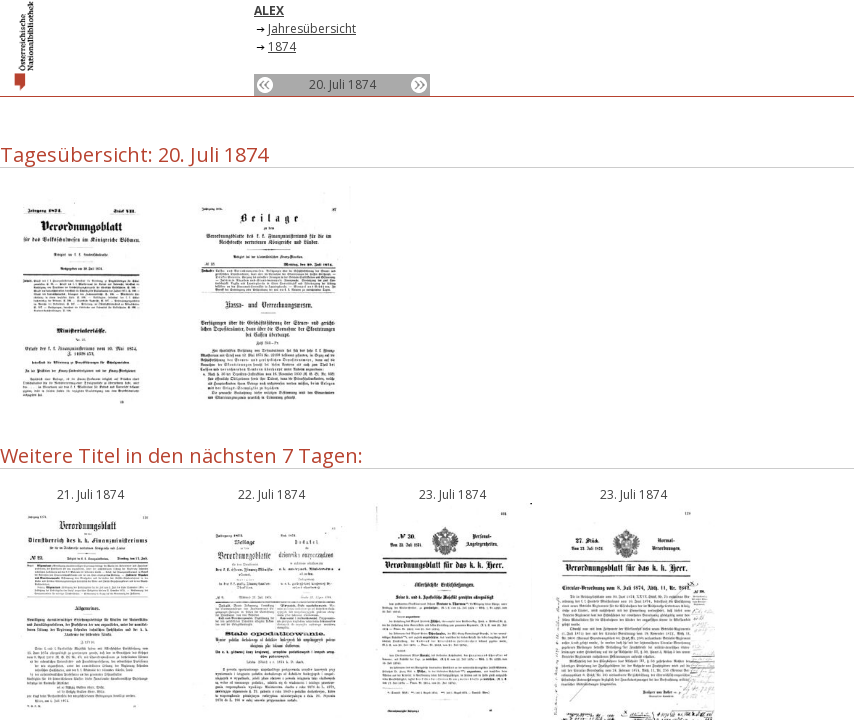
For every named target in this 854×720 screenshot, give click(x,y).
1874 (282, 46)
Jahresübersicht (312, 28)
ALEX (269, 10)
